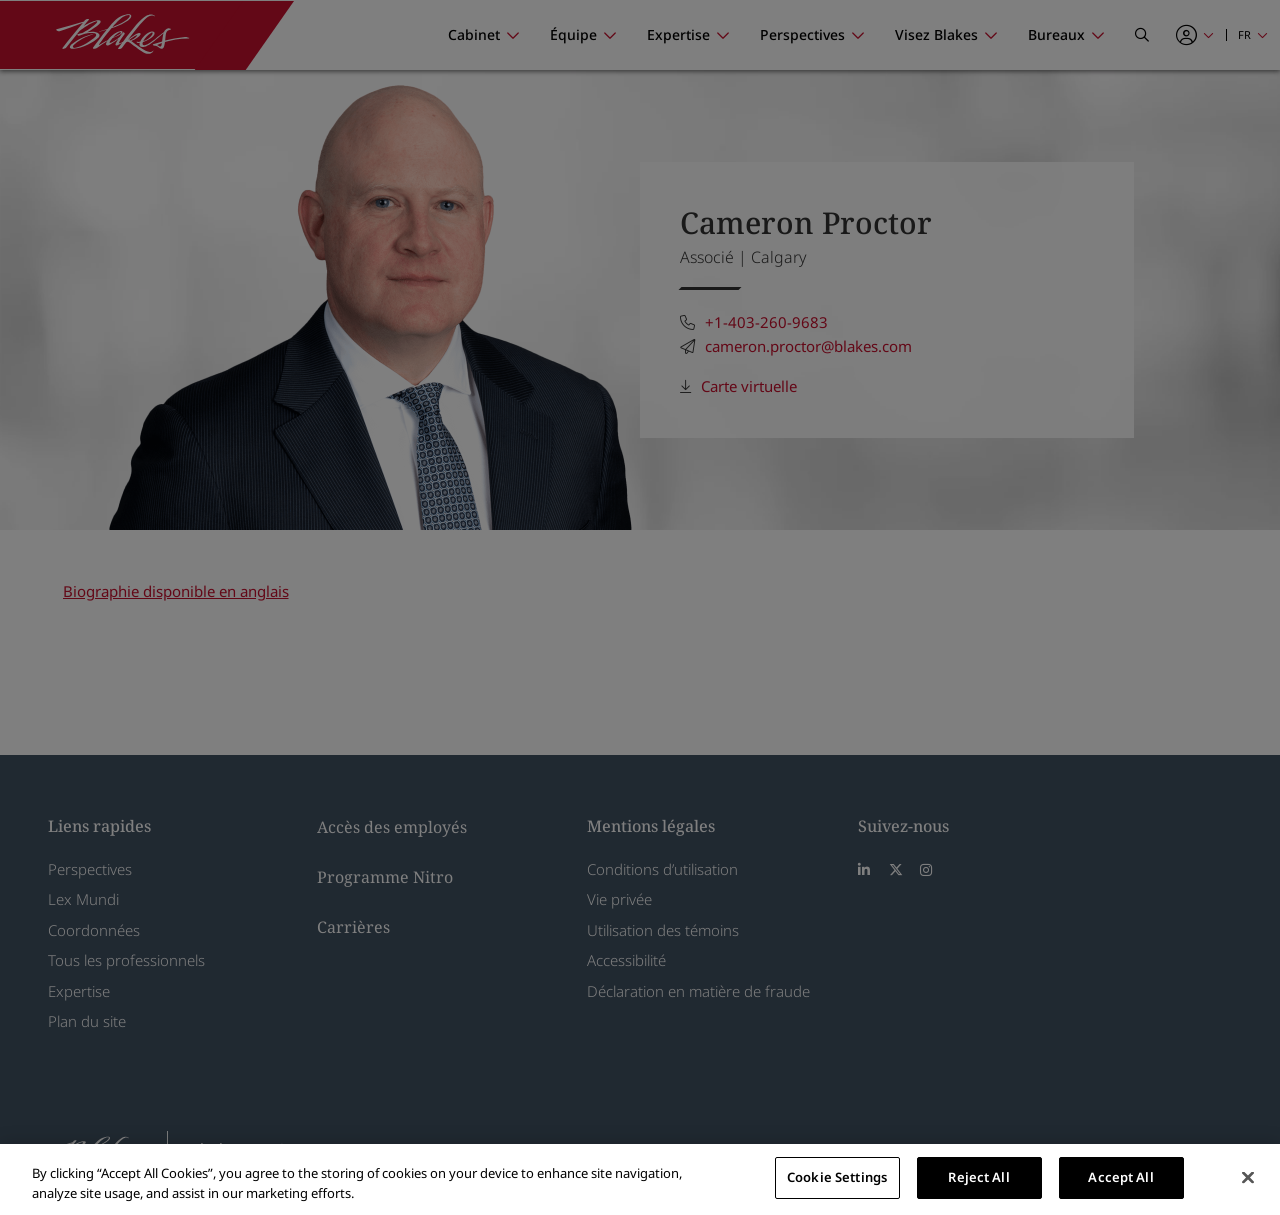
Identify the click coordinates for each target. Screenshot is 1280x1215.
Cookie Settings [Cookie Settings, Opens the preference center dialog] (837, 1177)
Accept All (1120, 1177)
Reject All (978, 1177)
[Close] (1248, 1177)
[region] (640, 1179)
